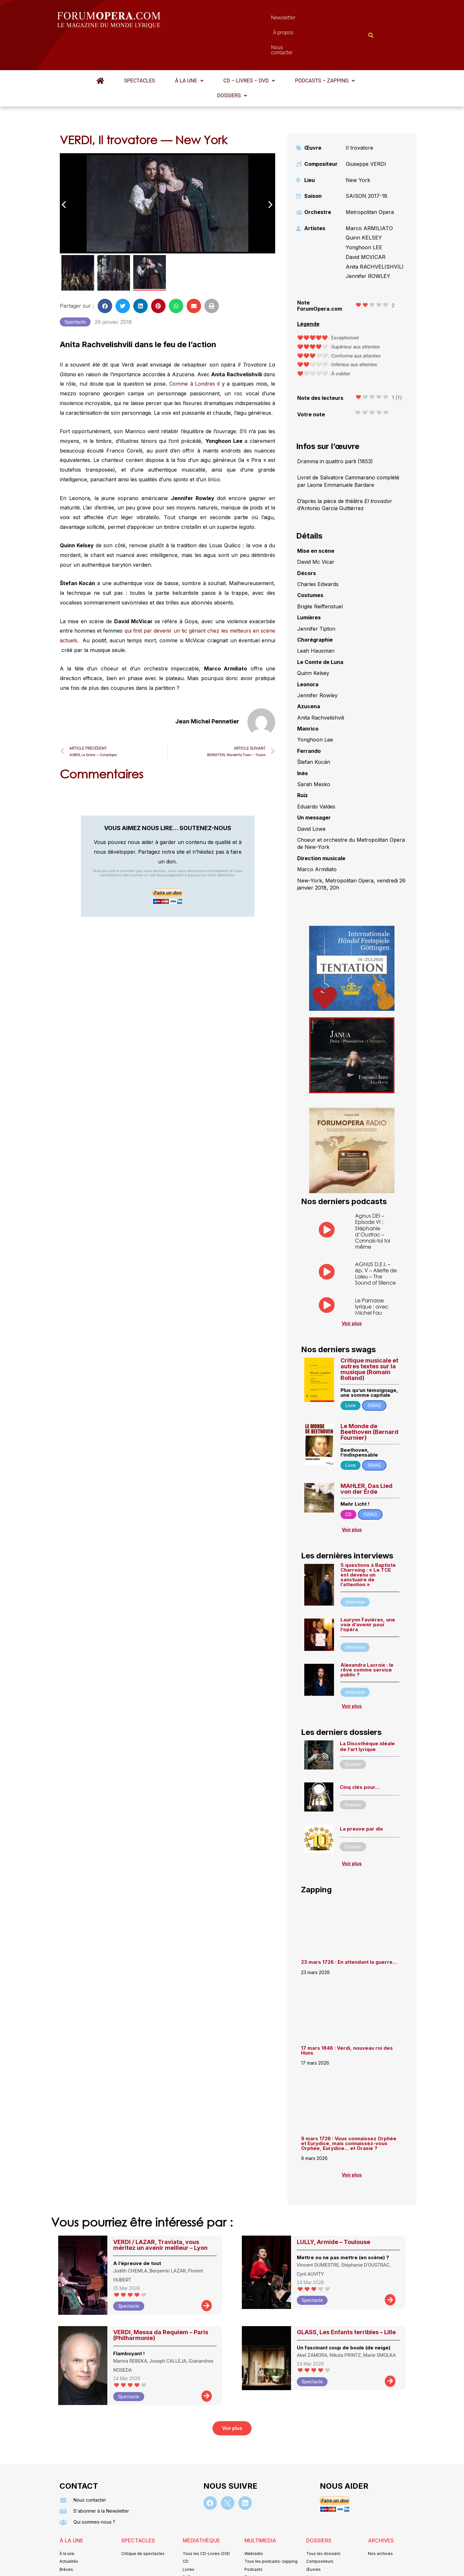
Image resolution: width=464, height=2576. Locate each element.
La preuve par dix (361, 1797)
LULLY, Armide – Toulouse (333, 2210)
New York (358, 148)
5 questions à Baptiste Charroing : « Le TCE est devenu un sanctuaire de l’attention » (368, 1543)
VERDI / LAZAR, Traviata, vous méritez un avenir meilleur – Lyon (160, 2213)
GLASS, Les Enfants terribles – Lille (346, 2300)
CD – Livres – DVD (249, 49)
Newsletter (222, 19)
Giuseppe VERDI (366, 132)
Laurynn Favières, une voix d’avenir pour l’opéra (367, 1593)
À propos (261, 19)
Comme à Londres (193, 352)
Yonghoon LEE (364, 215)
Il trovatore (359, 116)
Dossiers (232, 64)
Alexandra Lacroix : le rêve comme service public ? (367, 1638)
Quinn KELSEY (364, 206)
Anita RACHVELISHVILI (375, 235)
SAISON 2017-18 (366, 164)
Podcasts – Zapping (325, 49)
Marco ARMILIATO (369, 196)
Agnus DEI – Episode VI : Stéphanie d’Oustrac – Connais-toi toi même (372, 1199)
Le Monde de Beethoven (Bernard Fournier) (369, 1400)
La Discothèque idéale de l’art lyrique (367, 1715)
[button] (189, 49)
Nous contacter (304, 19)
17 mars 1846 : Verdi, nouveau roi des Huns (347, 2018)
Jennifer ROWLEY (368, 244)
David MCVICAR (365, 225)
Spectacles (139, 49)
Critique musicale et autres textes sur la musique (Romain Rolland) (369, 1337)
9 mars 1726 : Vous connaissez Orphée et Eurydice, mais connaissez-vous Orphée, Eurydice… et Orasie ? (348, 2112)
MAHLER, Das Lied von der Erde (366, 1457)
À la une (189, 49)
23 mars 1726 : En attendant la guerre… (349, 1930)
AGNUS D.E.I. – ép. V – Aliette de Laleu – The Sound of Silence (376, 1242)
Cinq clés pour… (360, 1755)
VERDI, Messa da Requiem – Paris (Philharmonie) (160, 2303)
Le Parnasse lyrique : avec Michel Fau (371, 1274)
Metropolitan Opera (370, 180)
